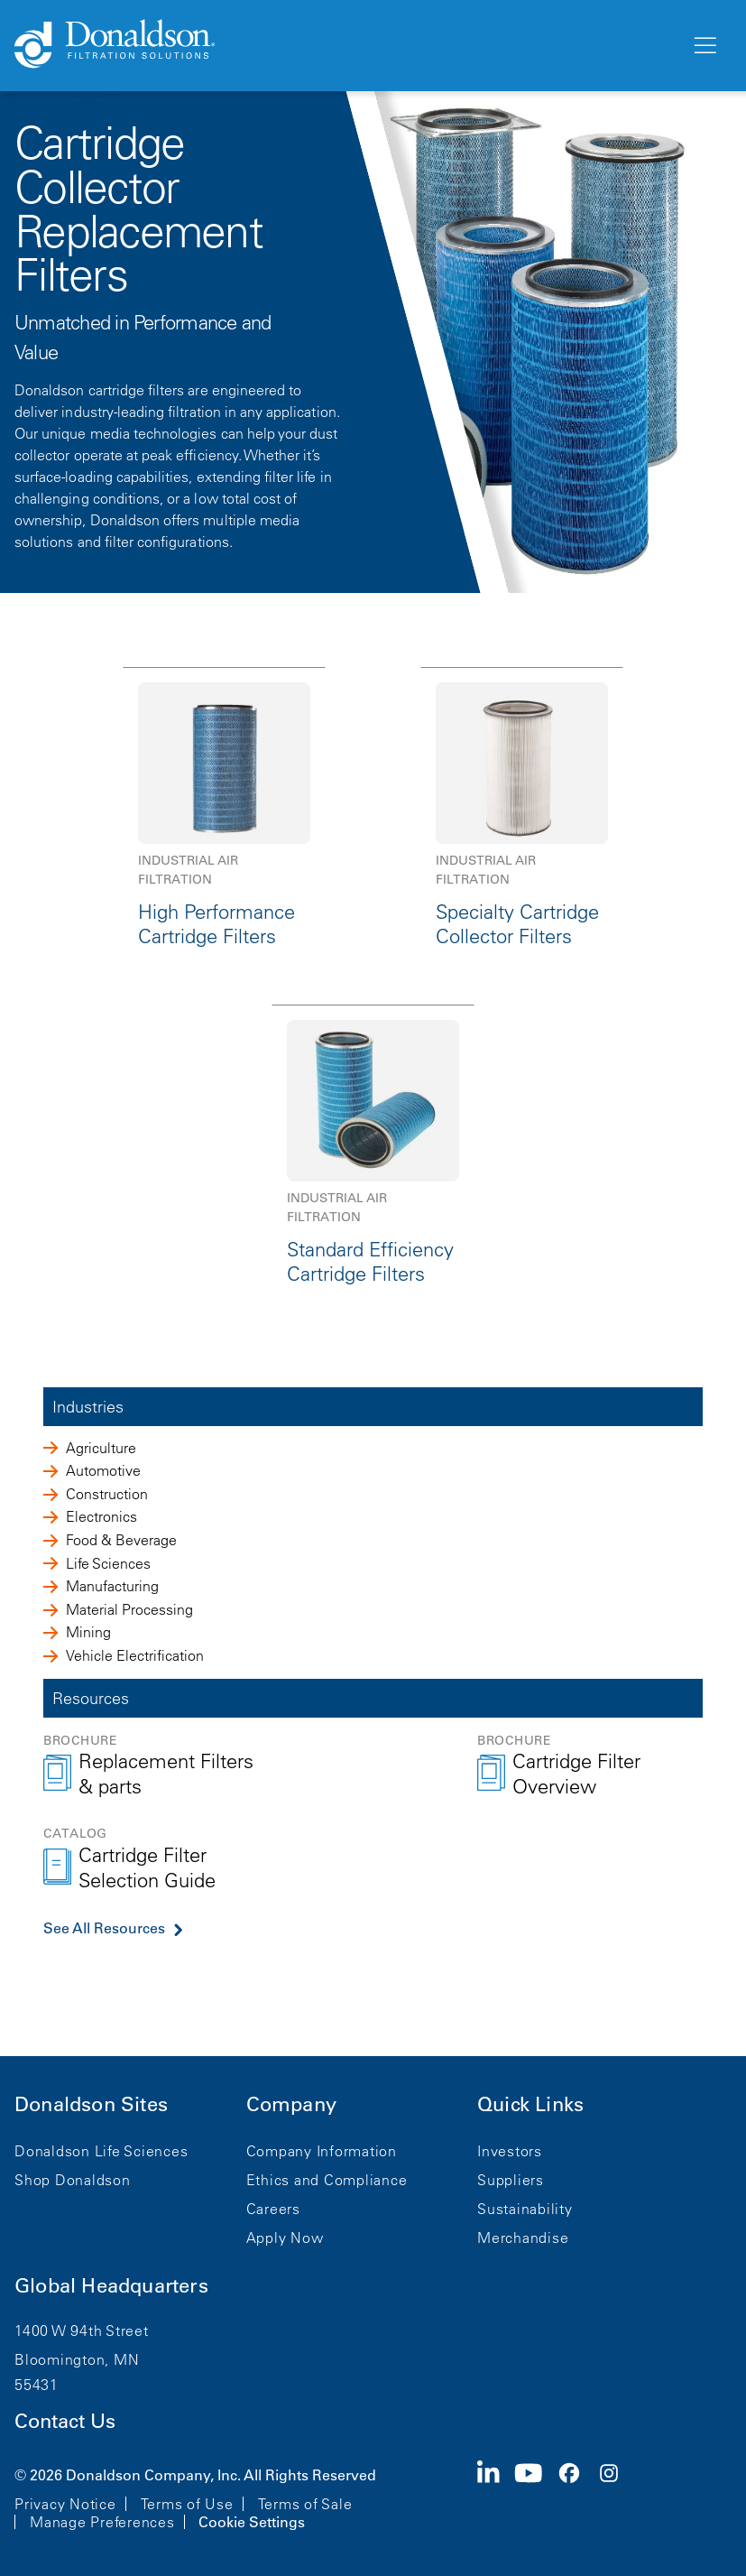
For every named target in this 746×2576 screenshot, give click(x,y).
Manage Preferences (102, 2522)
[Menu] (703, 46)
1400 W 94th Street (81, 2330)
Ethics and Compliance (327, 2180)
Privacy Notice (65, 2504)
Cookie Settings (251, 2522)
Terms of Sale (305, 2504)
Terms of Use (187, 2504)
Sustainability (525, 2208)
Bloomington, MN (76, 2359)
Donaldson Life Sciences (101, 2151)
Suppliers (510, 2180)
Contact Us (64, 2421)
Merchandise (522, 2237)
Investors (509, 2151)
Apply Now (285, 2237)
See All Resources (104, 1928)
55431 (36, 2385)
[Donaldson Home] (345, 45)
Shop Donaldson (72, 2180)
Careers (273, 2208)
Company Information (321, 2151)
